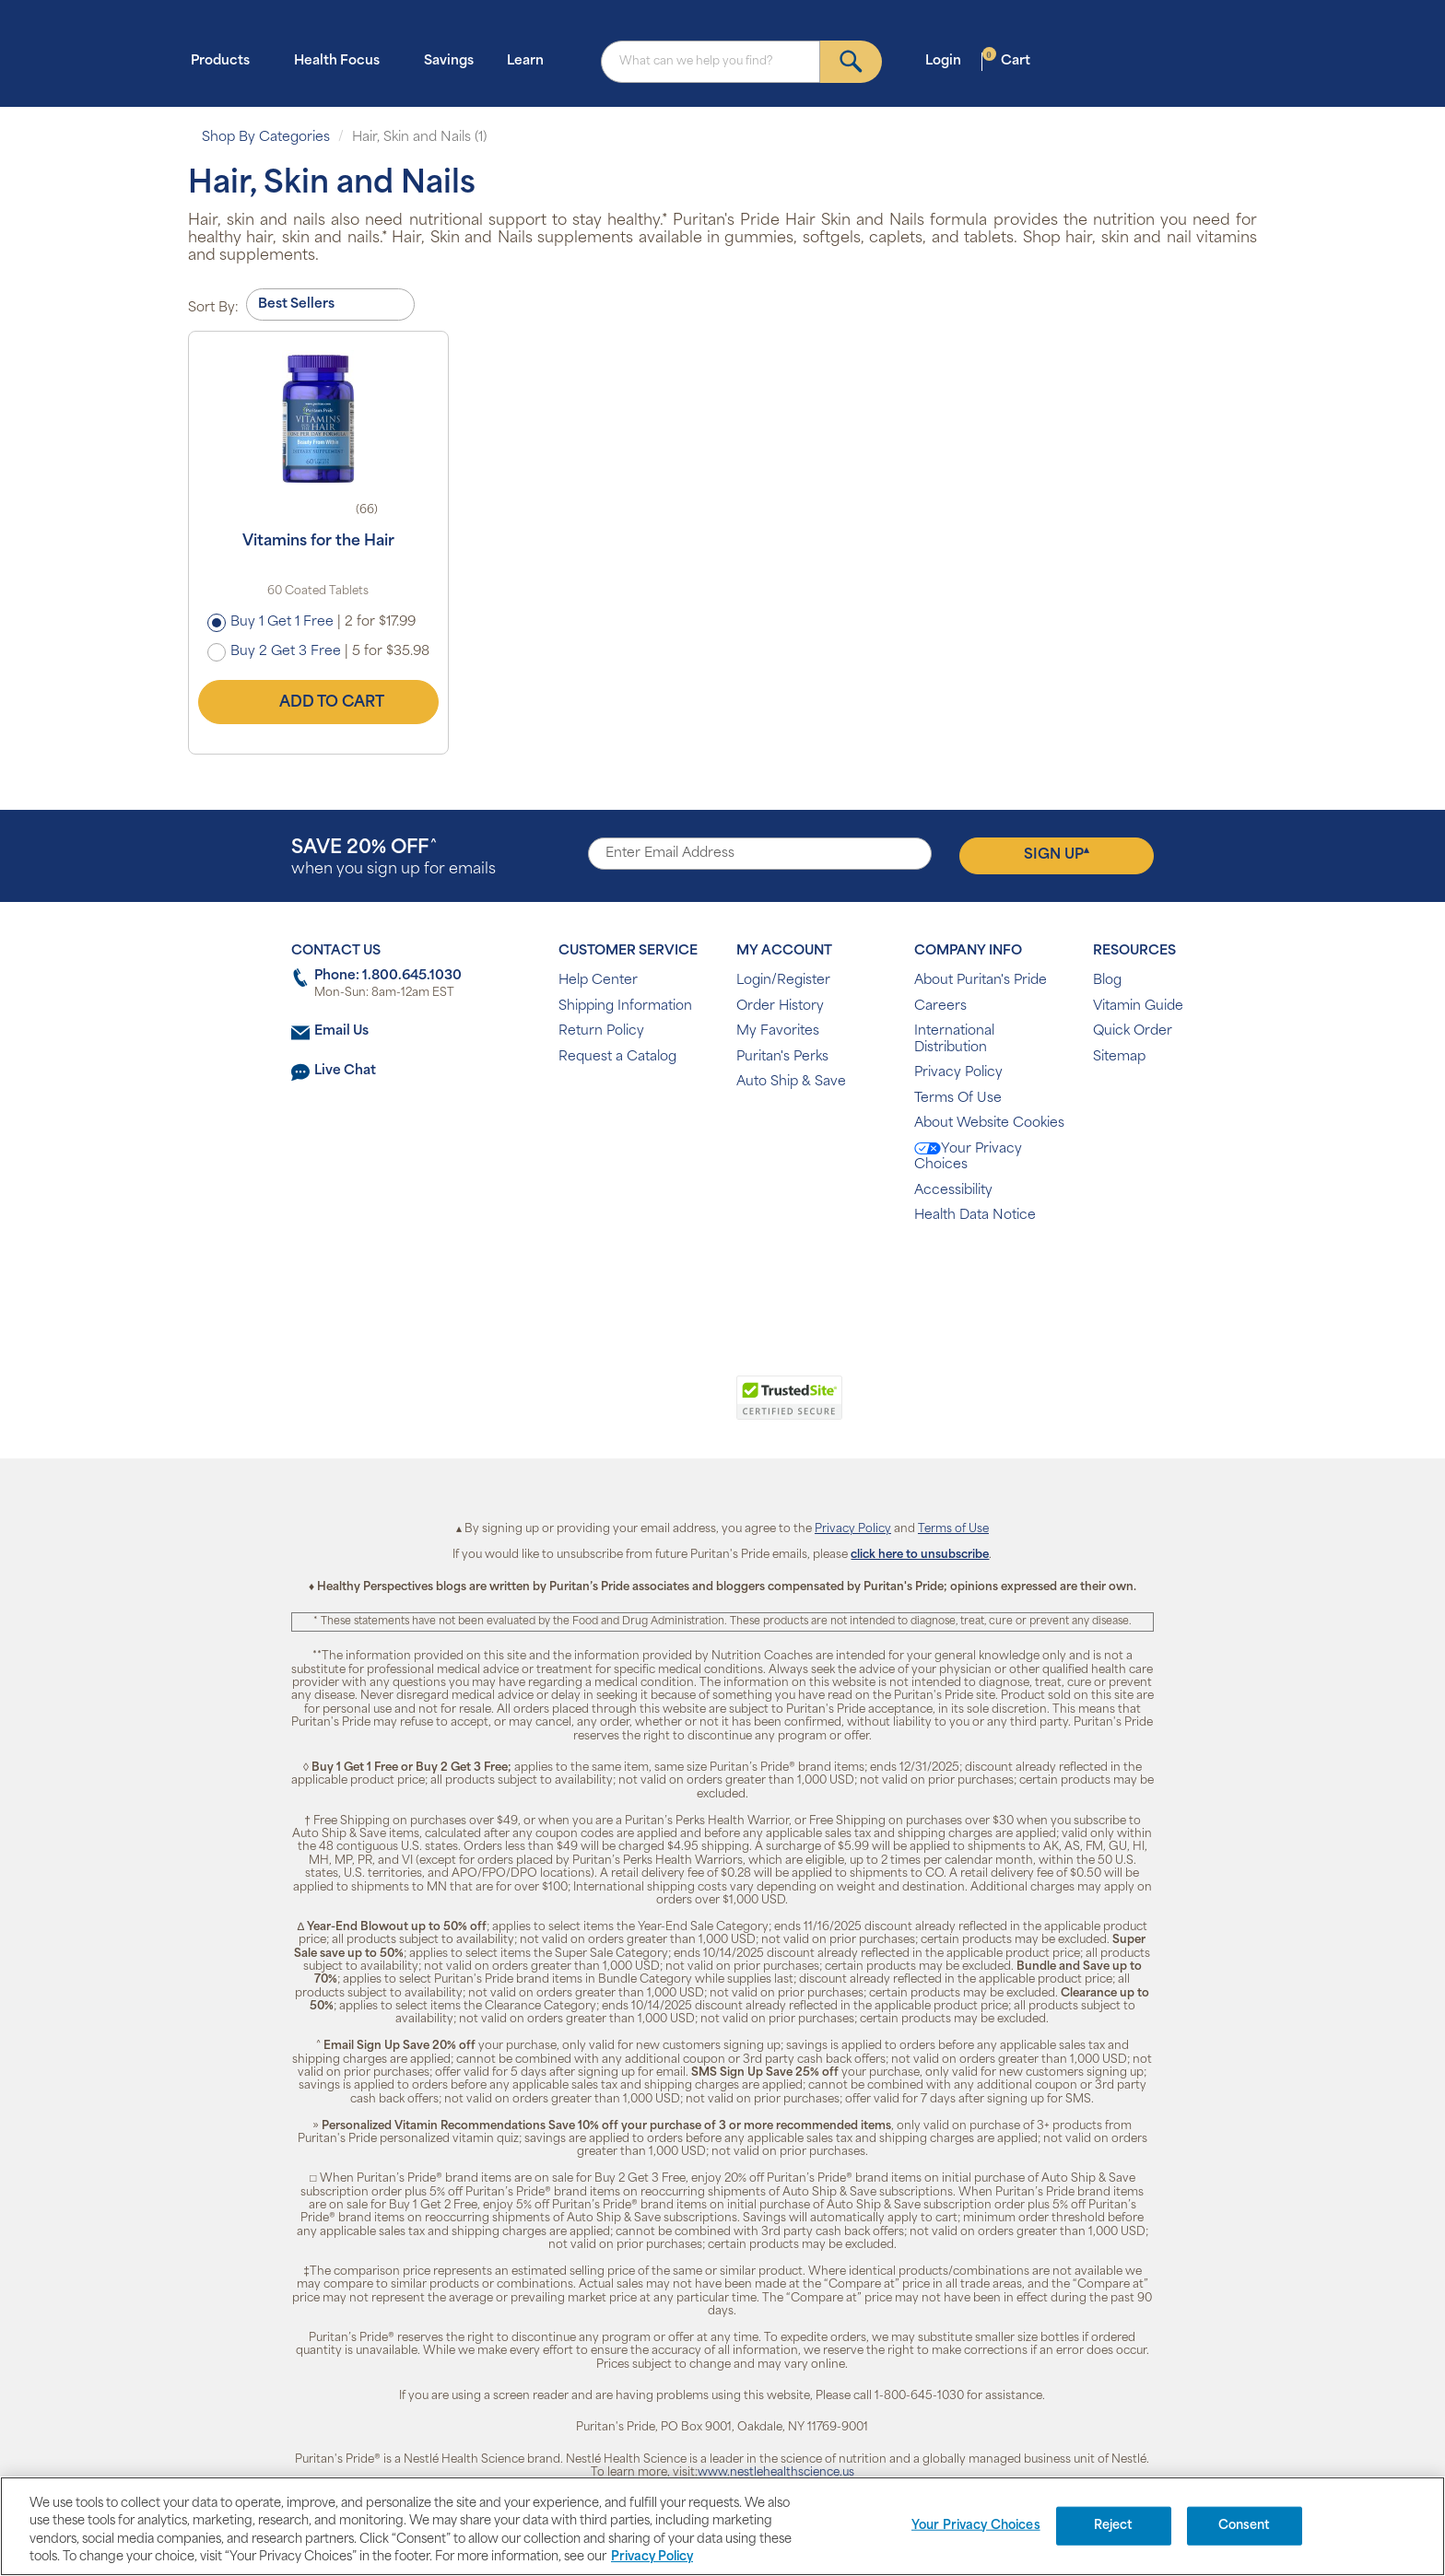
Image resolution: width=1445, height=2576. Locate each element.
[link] (646, 1408)
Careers (940, 1006)
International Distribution (954, 1040)
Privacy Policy (958, 1073)
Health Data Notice (975, 1216)
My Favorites (777, 1031)
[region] (722, 2526)
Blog (1107, 981)
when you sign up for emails (393, 858)
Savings (449, 61)
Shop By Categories (266, 138)
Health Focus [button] (342, 60)
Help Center (598, 981)
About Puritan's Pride (980, 981)
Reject (1114, 2526)
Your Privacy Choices (968, 1157)
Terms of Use (953, 1529)
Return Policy (601, 1031)
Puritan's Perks (782, 1057)
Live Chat (345, 1071)
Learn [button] (531, 60)
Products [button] (226, 60)
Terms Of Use (958, 1099)
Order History (780, 1006)
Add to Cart (318, 702)
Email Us (341, 1031)
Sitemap (1119, 1057)
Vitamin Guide (1138, 1006)
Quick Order (1132, 1031)
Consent (1244, 2526)
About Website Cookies (989, 1123)
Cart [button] (1006, 60)
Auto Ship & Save (791, 1082)
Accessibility (953, 1191)
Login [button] (948, 60)
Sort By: (213, 308)
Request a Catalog (617, 1057)
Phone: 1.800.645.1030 (388, 976)
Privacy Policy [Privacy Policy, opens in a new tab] (652, 2557)
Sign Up (1056, 854)
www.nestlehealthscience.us (776, 2472)
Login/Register (783, 981)
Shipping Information (625, 1006)
